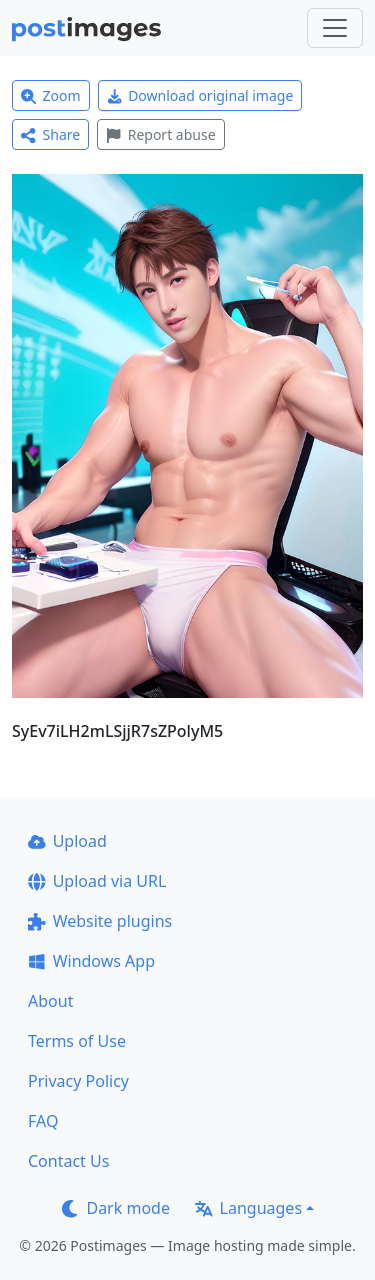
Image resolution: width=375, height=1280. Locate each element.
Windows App (91, 961)
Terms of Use (77, 1041)
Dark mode (116, 1208)
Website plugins (100, 921)
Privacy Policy (78, 1081)
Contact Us (68, 1161)
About (50, 1001)
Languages (248, 1208)
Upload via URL (97, 881)
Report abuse (160, 134)
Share (50, 134)
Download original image (200, 95)
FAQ (43, 1121)
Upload (67, 841)
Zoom (51, 95)
